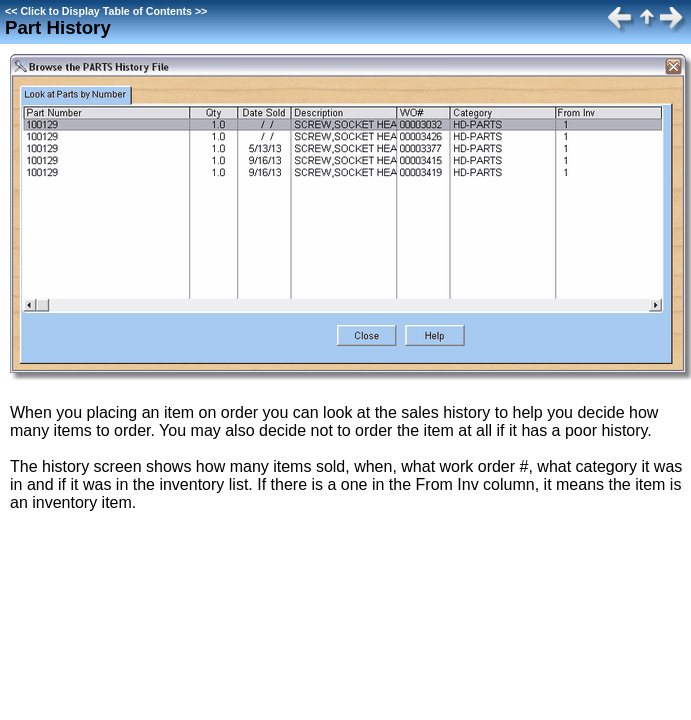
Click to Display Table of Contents (106, 11)
